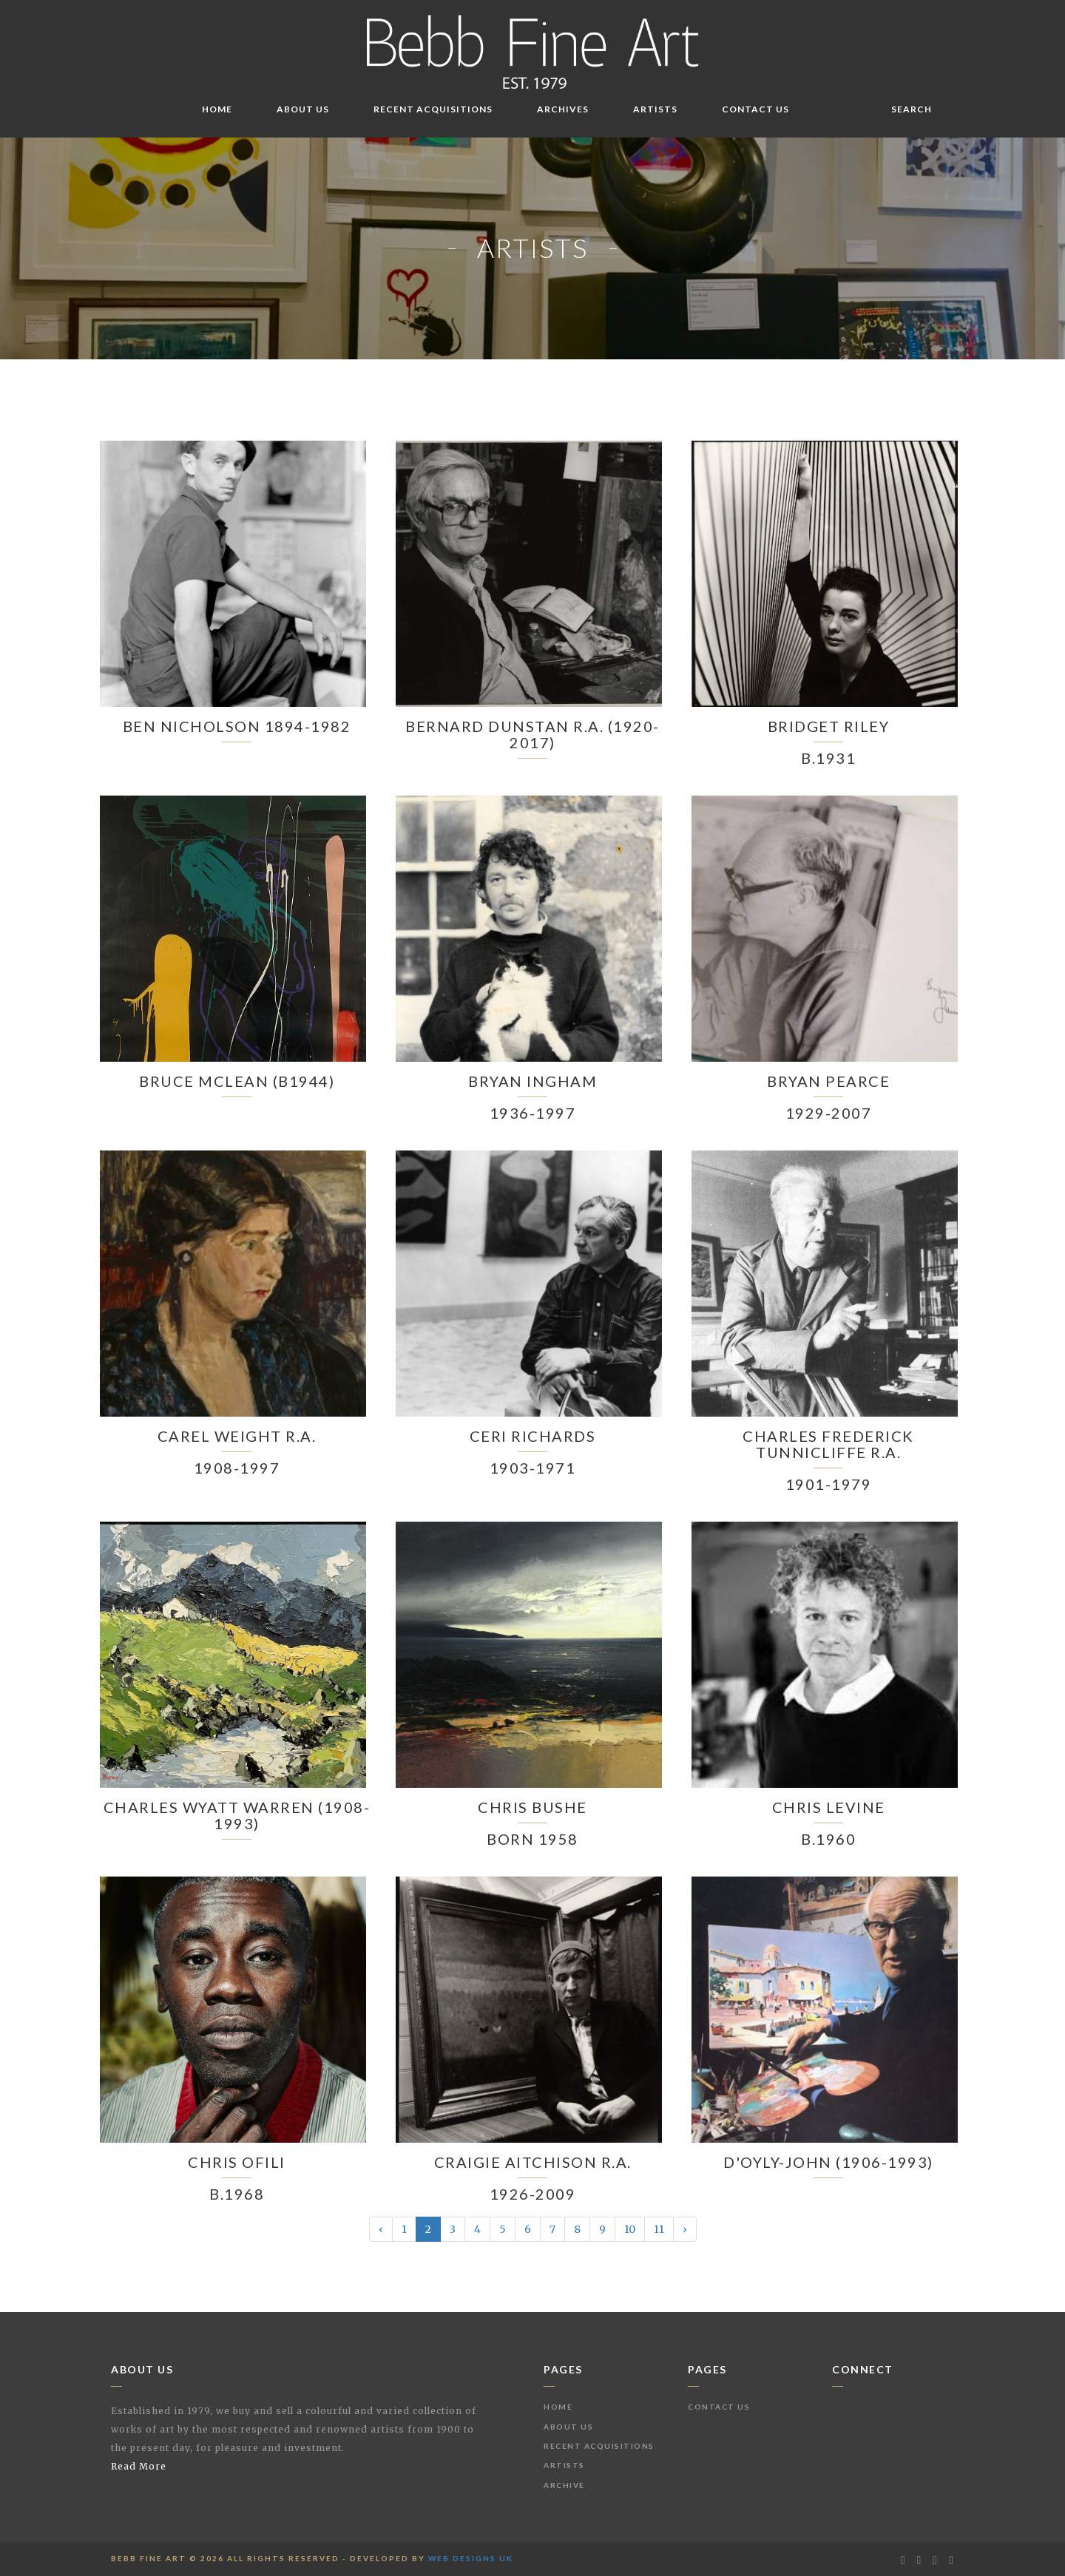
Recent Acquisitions (433, 109)
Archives (563, 109)
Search (911, 109)
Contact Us (755, 109)
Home (217, 109)
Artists (655, 109)
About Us (303, 109)
